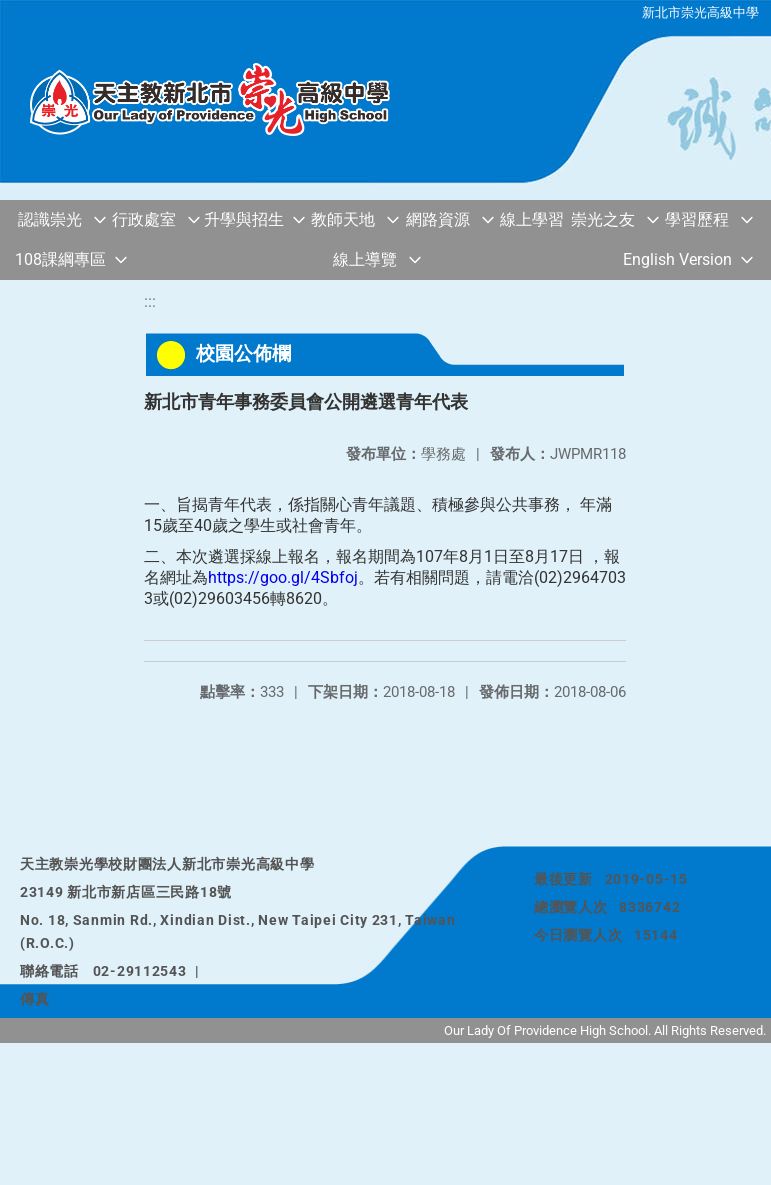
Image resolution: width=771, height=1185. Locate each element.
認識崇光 (50, 219)
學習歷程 (697, 219)
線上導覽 (365, 259)
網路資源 (438, 219)
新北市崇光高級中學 (700, 12)
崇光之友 (603, 219)
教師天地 (343, 219)
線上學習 (532, 219)
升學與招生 (244, 219)
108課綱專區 (60, 259)
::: (150, 301)
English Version (677, 259)
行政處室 (144, 219)
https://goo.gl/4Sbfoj (283, 577)
